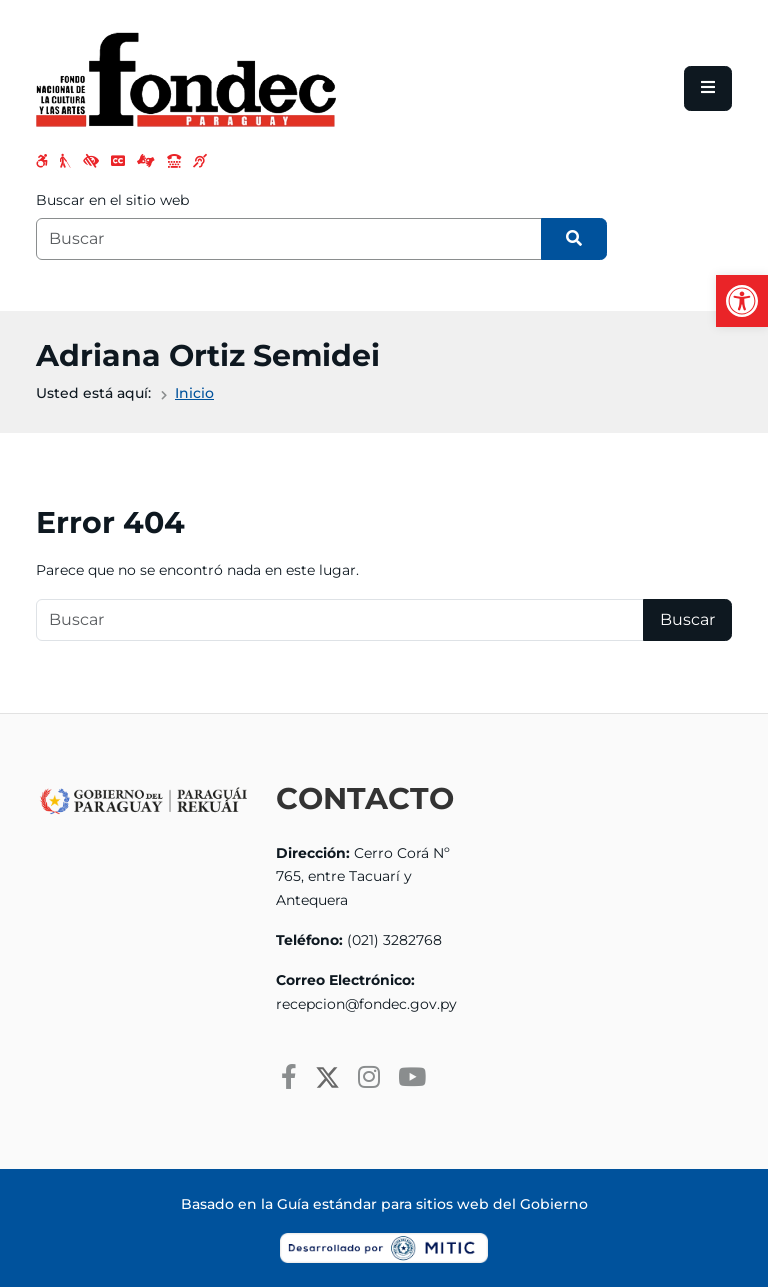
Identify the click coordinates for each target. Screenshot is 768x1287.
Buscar (687, 619)
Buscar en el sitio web (112, 200)
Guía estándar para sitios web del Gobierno (432, 1204)
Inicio (194, 393)
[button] (742, 301)
